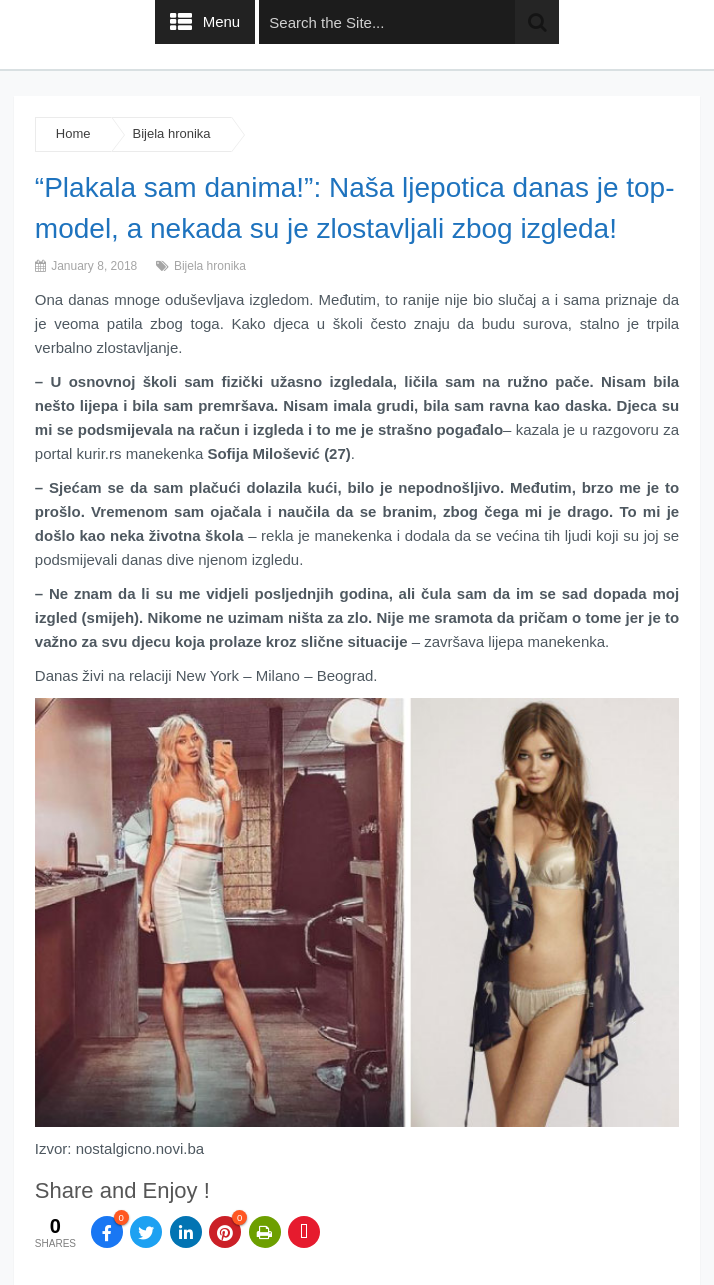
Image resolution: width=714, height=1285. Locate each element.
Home (73, 133)
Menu (222, 21)
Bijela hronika (172, 133)
